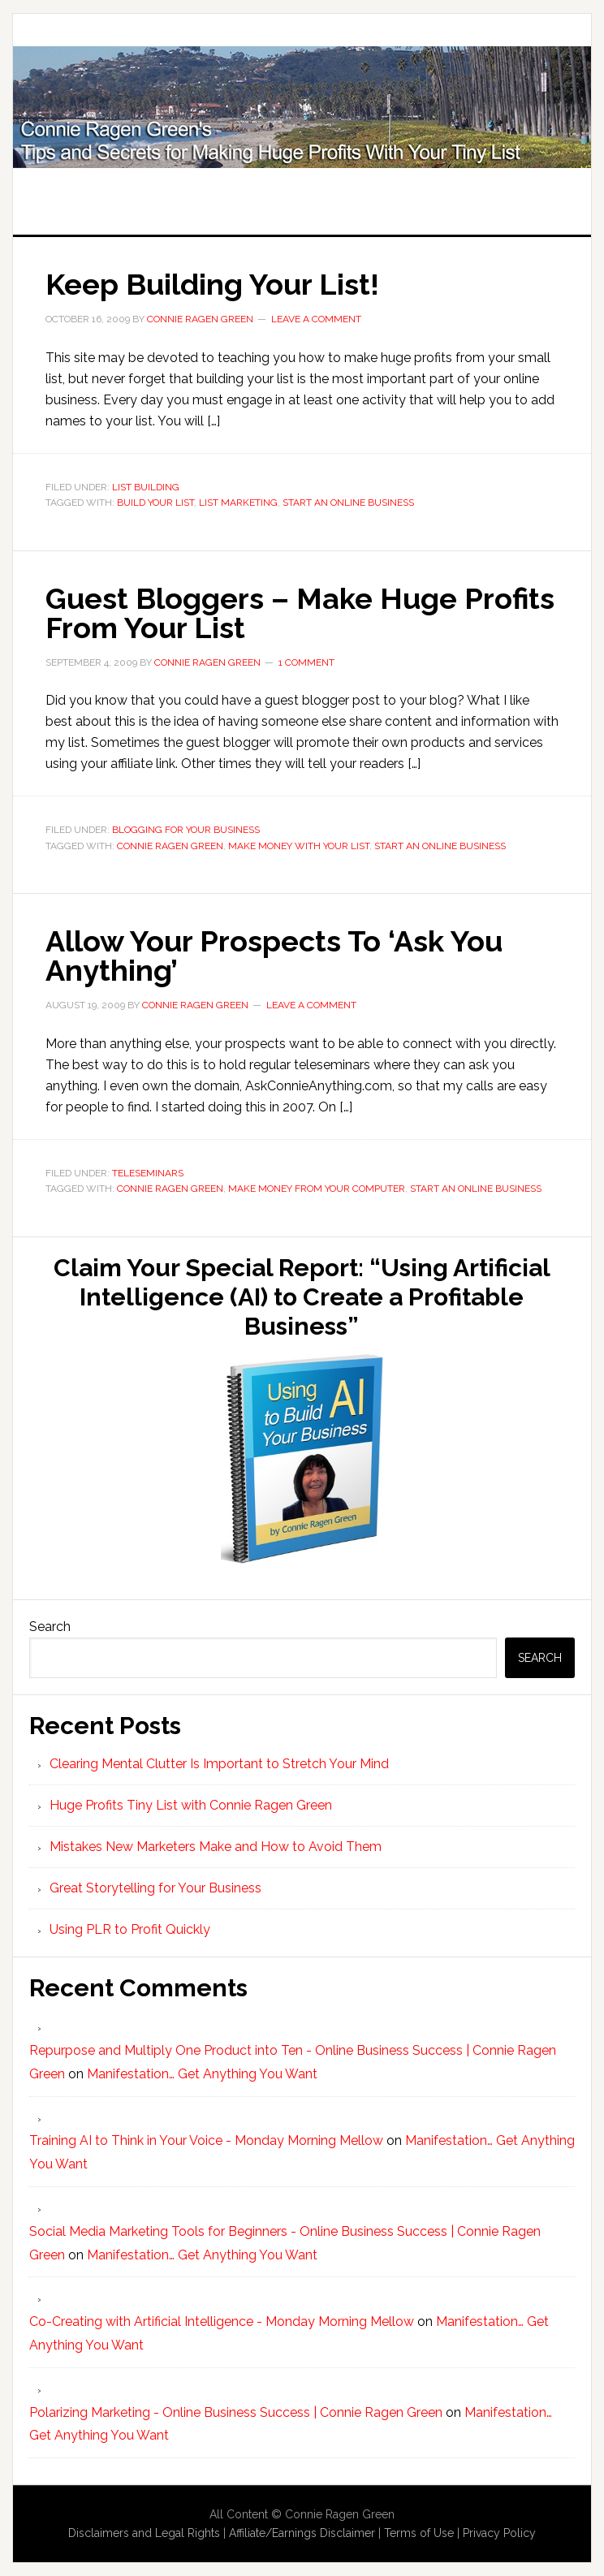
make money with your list (298, 846)
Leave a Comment (316, 319)
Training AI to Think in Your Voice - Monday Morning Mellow (206, 2140)
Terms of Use (419, 2532)
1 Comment (306, 662)
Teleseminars (147, 1173)
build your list (155, 502)
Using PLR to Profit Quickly (130, 1929)
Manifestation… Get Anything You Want (202, 2074)
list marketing (238, 502)
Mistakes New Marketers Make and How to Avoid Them (216, 1846)
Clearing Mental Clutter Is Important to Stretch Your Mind (219, 1763)
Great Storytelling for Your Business (155, 1888)
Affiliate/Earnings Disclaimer (302, 2532)
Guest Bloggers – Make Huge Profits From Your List (299, 613)
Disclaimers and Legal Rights (144, 2532)
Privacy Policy (499, 2532)
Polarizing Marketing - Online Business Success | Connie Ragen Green (235, 2412)
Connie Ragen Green (170, 846)
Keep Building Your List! (212, 284)
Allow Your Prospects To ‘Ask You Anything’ (274, 955)
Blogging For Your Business (186, 829)
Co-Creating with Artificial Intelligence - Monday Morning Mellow (221, 2321)
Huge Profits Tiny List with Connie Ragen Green (302, 107)
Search (50, 1626)
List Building (145, 487)
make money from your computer (316, 1188)
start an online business (348, 502)
